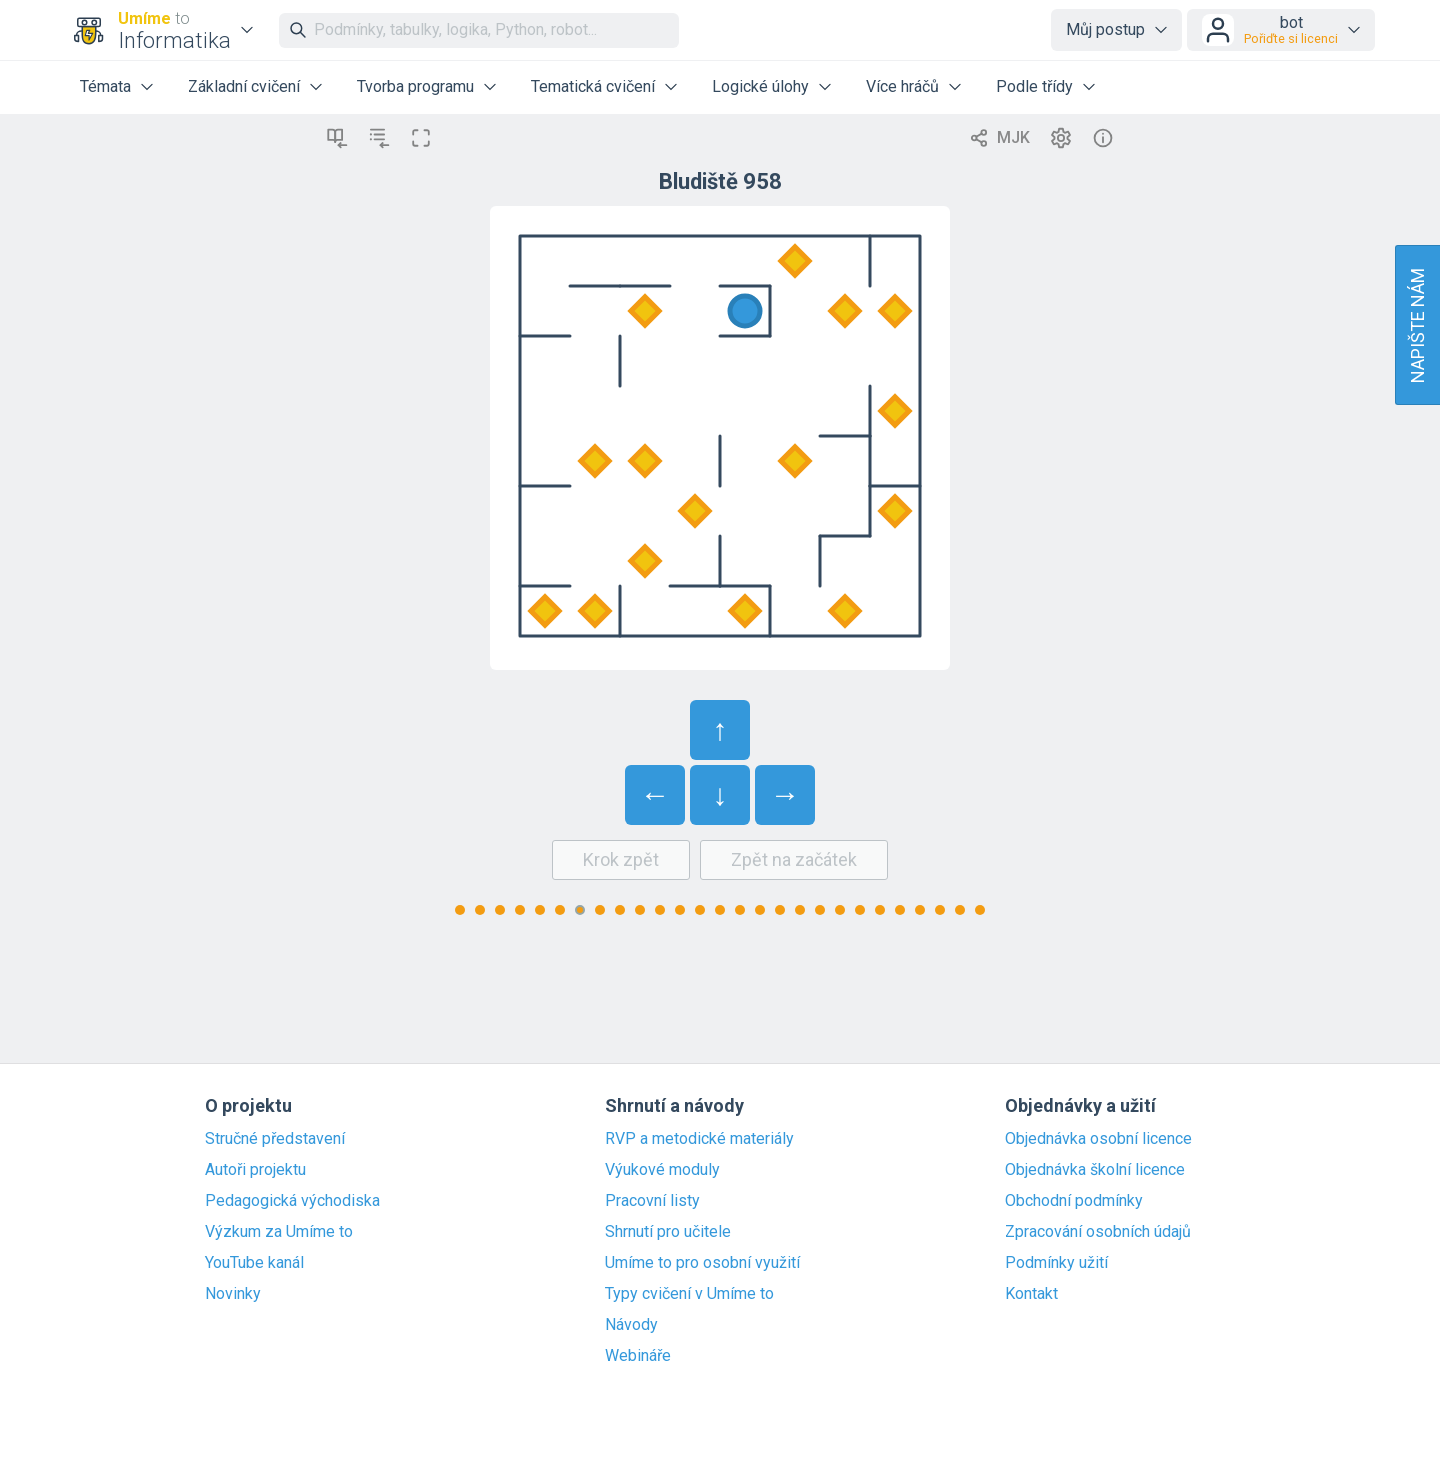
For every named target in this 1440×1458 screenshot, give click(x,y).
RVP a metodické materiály (699, 1139)
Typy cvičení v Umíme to (689, 1294)
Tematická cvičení (593, 86)
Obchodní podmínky (1074, 1201)
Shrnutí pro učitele (668, 1232)
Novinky (233, 1294)
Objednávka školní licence (1095, 1170)
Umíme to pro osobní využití (702, 1263)
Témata (105, 86)
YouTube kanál (254, 1263)
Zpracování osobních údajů (1098, 1232)
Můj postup (1105, 29)
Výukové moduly (662, 1170)
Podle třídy (1034, 86)
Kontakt (1031, 1294)
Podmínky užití (1056, 1263)
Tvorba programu (415, 86)
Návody (631, 1325)
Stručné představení (275, 1139)
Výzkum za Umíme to (279, 1232)
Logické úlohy (760, 86)
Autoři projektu (255, 1170)
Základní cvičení (244, 86)
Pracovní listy (652, 1201)
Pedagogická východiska (292, 1201)
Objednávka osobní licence (1098, 1139)
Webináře (638, 1356)
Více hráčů (902, 86)
